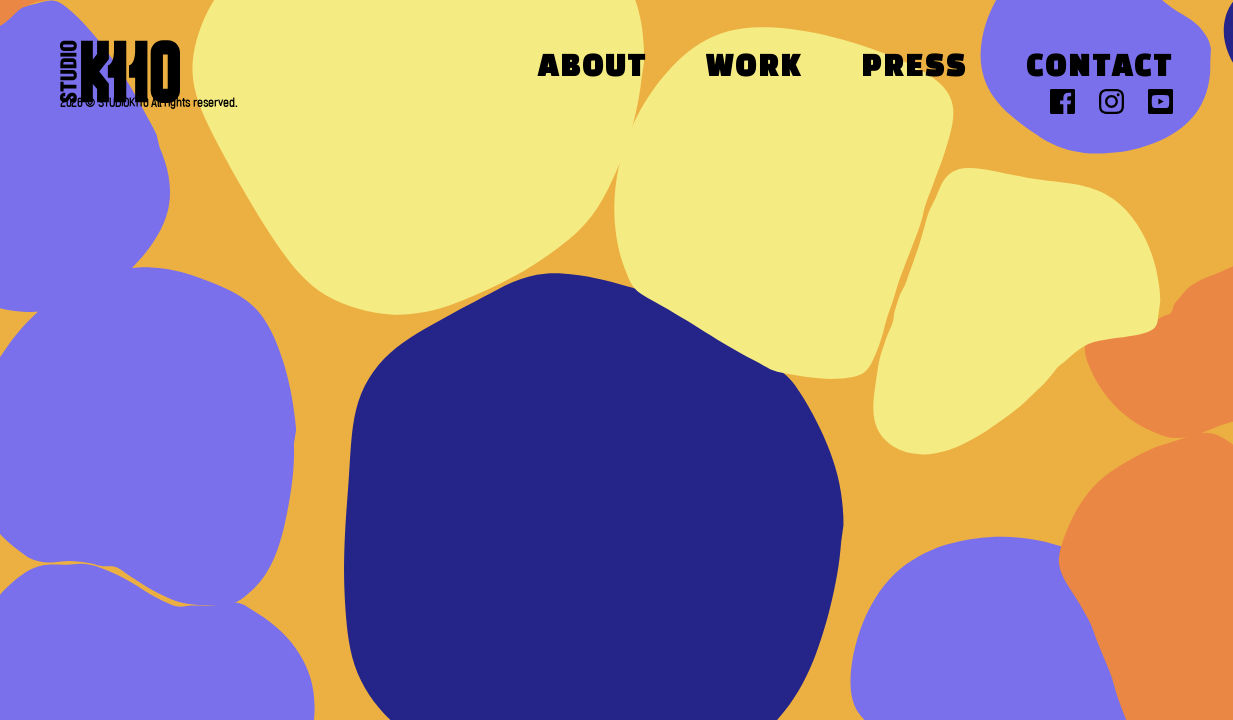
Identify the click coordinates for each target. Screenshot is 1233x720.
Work (754, 68)
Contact (1099, 68)
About (592, 68)
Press (914, 68)
